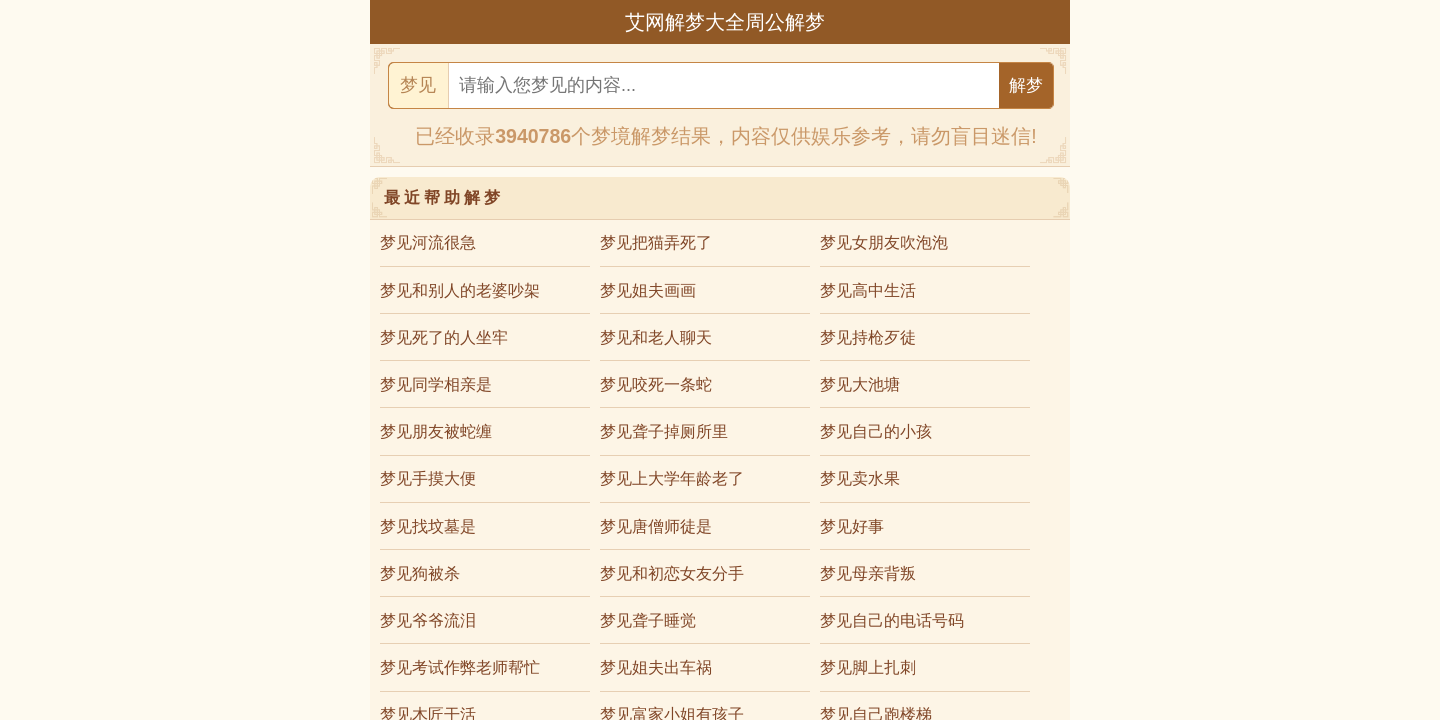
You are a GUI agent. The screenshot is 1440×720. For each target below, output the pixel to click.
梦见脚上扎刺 (868, 667)
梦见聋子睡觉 (648, 620)
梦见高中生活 (868, 290)
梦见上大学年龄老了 (672, 478)
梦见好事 (852, 526)
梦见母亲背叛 (868, 573)
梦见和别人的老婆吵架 (460, 290)
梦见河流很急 (428, 242)
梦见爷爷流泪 (428, 620)
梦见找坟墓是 (428, 526)
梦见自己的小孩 (876, 431)
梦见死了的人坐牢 (444, 337)
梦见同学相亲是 (436, 384)
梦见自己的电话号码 (892, 620)
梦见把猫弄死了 (656, 242)
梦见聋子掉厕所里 (664, 431)
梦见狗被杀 (420, 573)
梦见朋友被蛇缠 (436, 431)
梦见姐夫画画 (648, 290)
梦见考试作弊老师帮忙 (460, 667)
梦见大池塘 (860, 384)
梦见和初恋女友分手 (672, 573)
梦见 (418, 85)
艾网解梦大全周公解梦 (725, 22)
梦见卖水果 (860, 478)
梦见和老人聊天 (656, 337)
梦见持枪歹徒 (868, 337)
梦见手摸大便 (428, 478)
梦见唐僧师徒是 (656, 526)
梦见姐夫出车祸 (656, 667)
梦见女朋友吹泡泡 (884, 242)
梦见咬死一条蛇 (656, 384)
